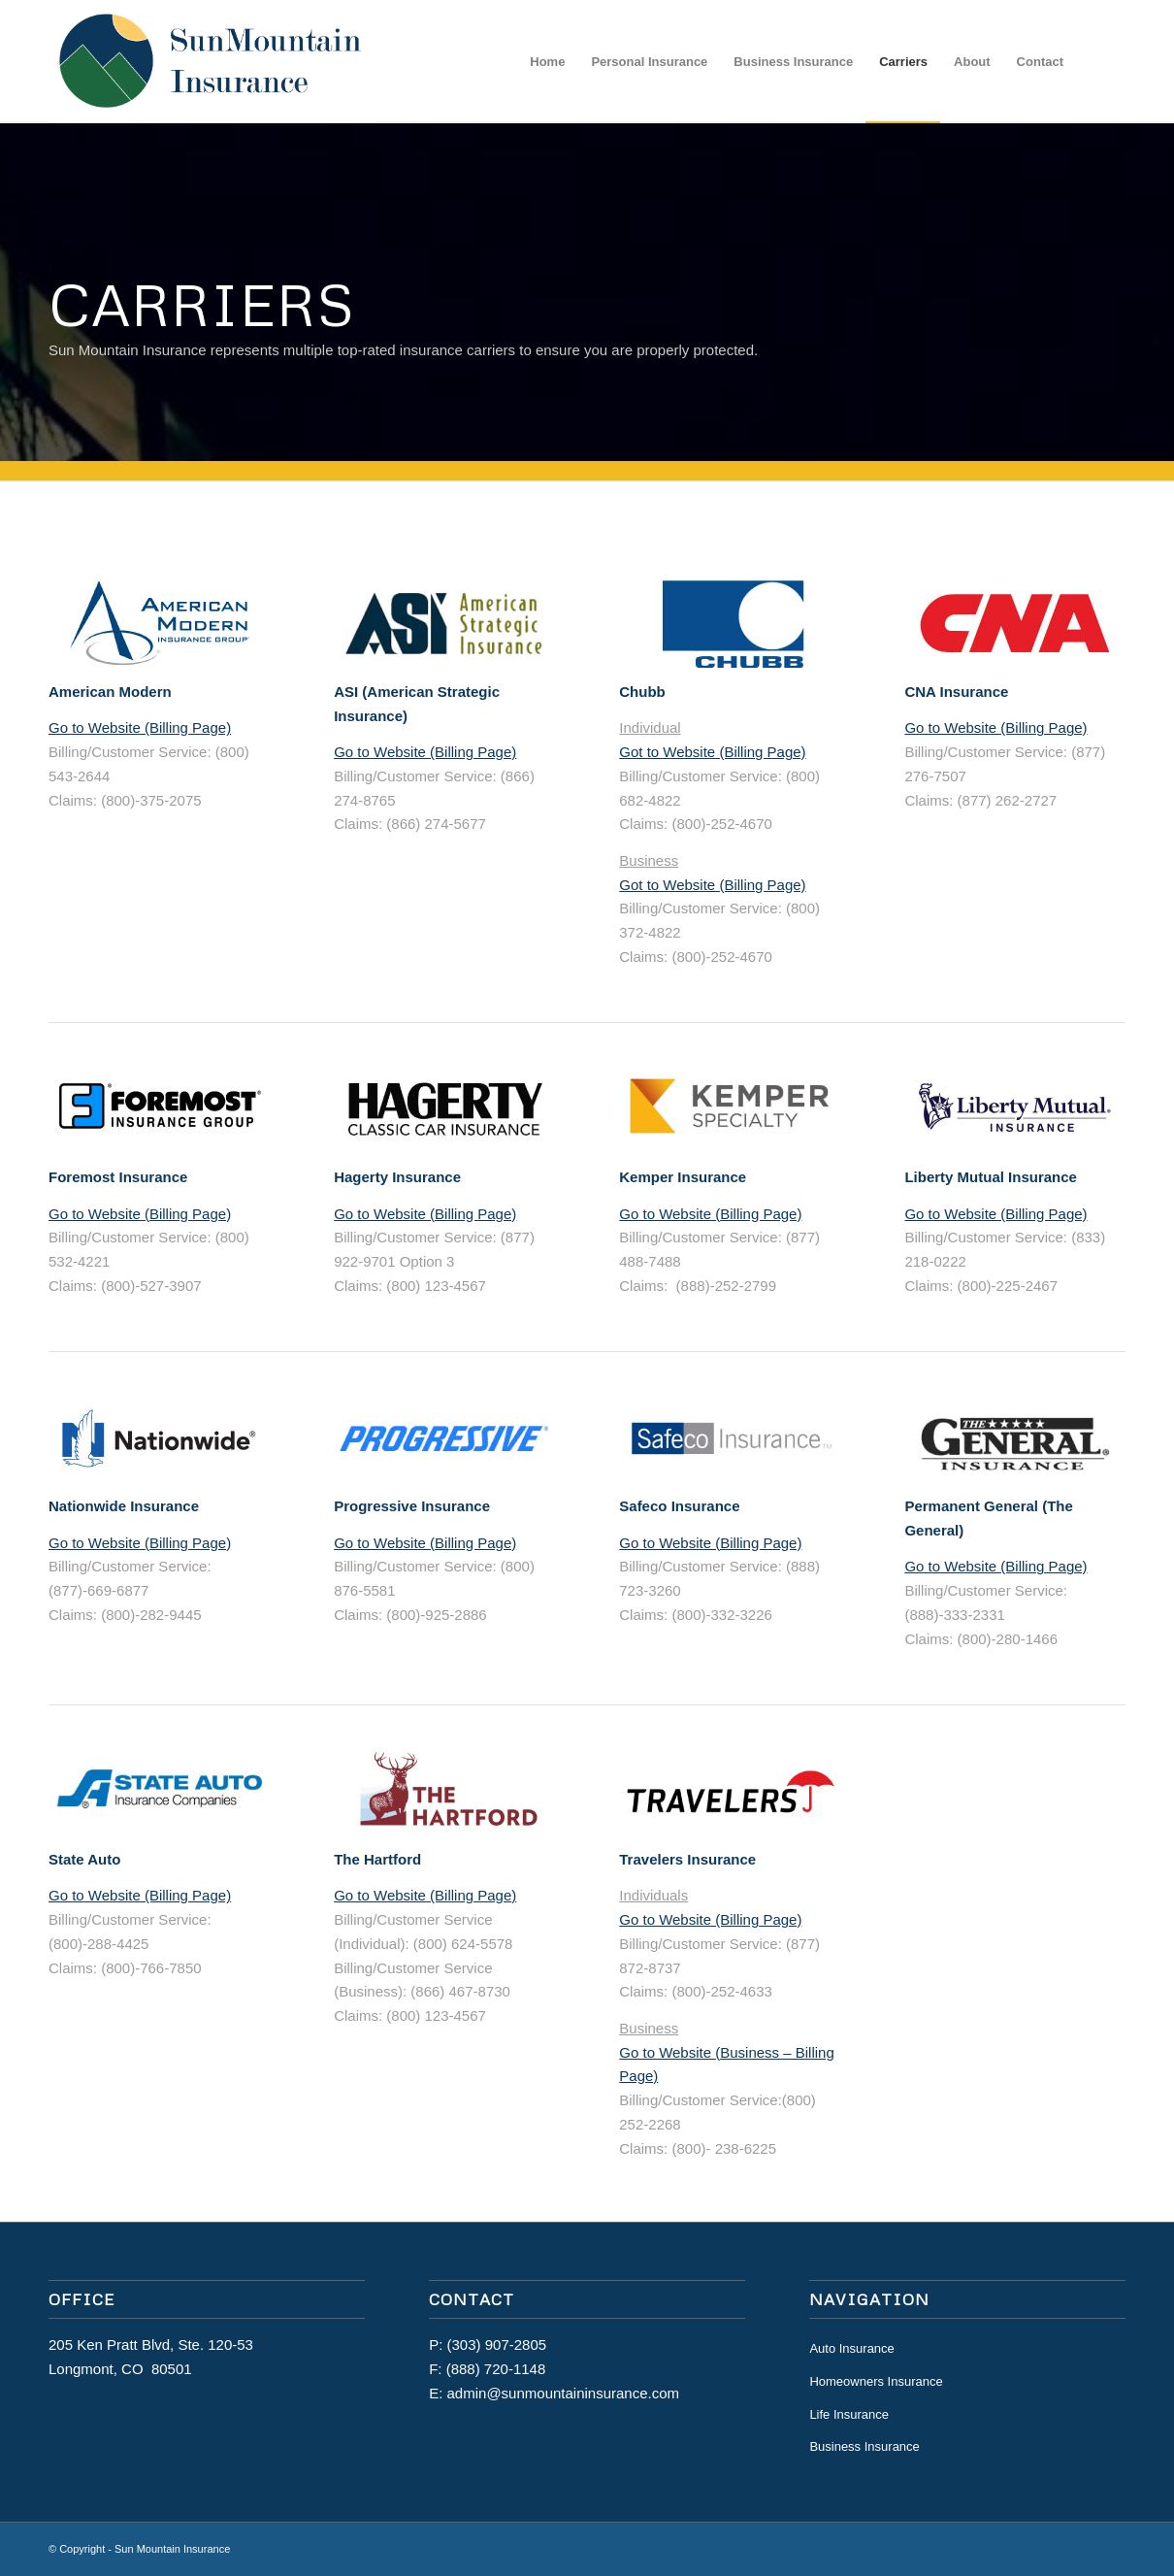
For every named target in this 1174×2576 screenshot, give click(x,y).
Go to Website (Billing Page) (140, 727)
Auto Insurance (851, 2348)
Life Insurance (849, 2414)
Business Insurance (864, 2446)
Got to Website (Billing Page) (712, 751)
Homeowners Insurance (875, 2381)
